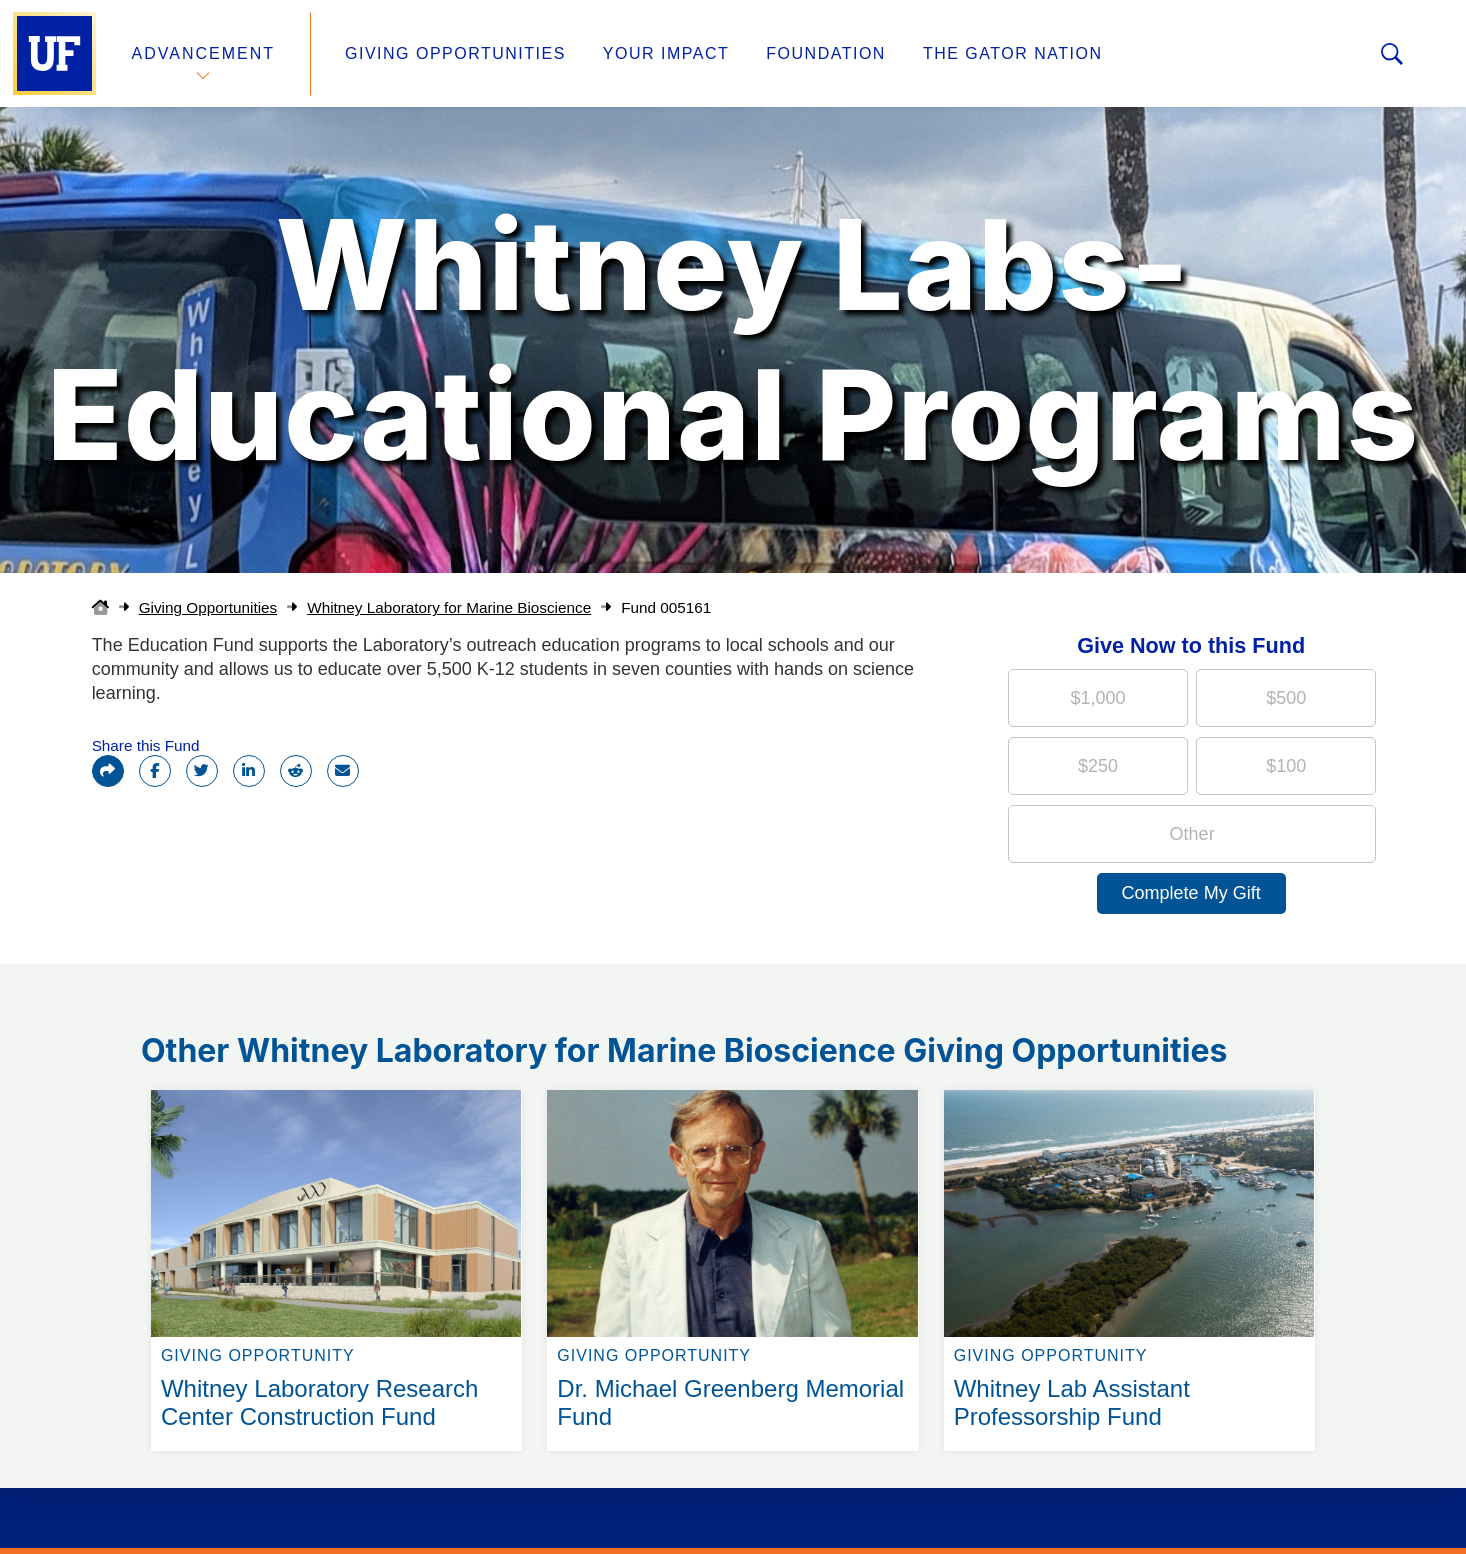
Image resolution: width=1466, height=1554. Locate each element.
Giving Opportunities (455, 53)
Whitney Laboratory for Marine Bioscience (449, 607)
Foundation (826, 53)
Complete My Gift (1191, 893)
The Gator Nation (1013, 53)
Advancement (204, 53)
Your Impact (666, 53)
